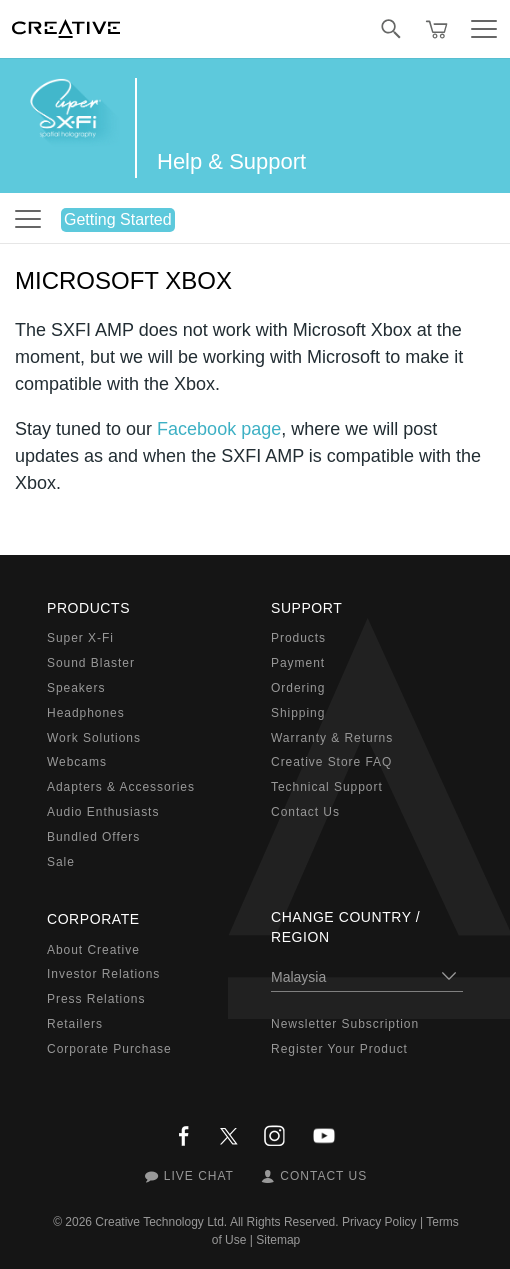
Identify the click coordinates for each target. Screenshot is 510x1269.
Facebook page (219, 429)
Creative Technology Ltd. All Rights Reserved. (216, 1222)
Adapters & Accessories (121, 787)
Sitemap (278, 1240)
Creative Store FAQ (331, 762)
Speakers (76, 688)
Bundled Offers (93, 837)
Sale (61, 862)
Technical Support (327, 787)
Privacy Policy (379, 1222)
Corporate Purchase (109, 1049)
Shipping (298, 713)
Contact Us (305, 812)
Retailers (75, 1024)
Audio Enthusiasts (103, 812)
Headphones (86, 713)
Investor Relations (103, 974)
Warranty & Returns (332, 738)
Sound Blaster (91, 663)
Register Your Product (339, 1049)
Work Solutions (94, 738)
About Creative (93, 950)
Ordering (298, 688)
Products (298, 638)
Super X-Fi (80, 638)
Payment (298, 663)
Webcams (77, 762)
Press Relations (96, 999)
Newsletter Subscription (345, 1024)
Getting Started (118, 219)
